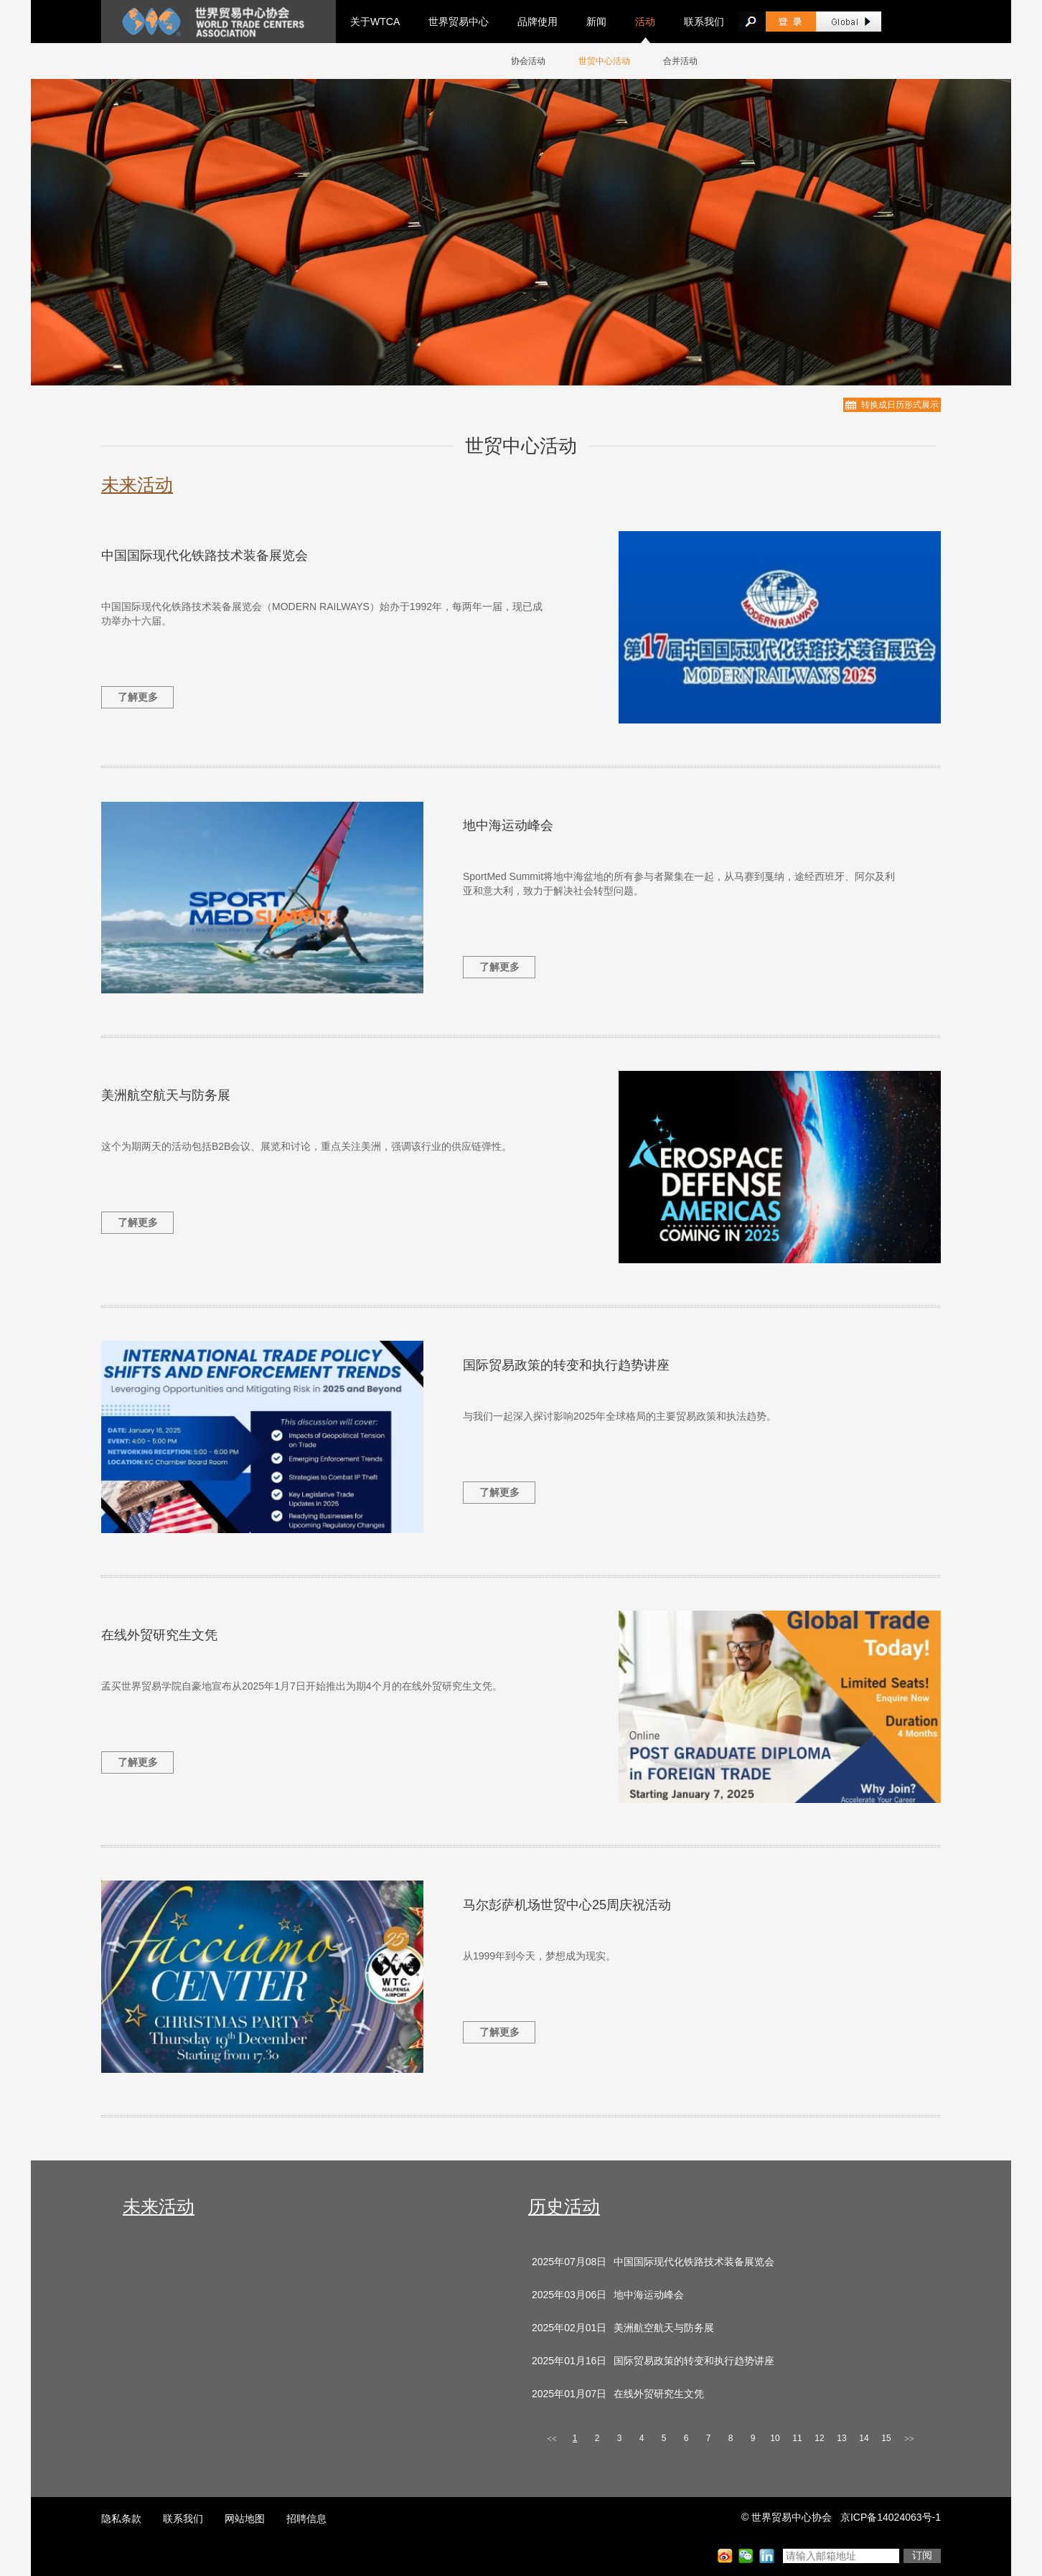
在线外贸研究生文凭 (159, 1635)
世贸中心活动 (604, 61)
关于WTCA (375, 21)
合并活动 (680, 61)
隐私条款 (121, 2518)
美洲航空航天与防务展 (165, 1095)
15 (886, 2438)
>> (909, 2439)
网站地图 (245, 2518)
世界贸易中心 (458, 21)
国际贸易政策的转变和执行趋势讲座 (566, 1365)
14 (863, 2438)
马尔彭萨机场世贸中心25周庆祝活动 (567, 1905)
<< (552, 2439)
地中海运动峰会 (508, 825)
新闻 (596, 21)
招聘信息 (306, 2518)
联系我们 (704, 21)
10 (774, 2438)
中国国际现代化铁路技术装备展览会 (204, 555)
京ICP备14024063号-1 (890, 2517)
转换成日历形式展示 (900, 405)
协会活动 (528, 61)
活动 (645, 21)
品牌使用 (537, 21)
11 (797, 2438)
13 (841, 2438)
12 (819, 2438)
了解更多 (138, 697)
